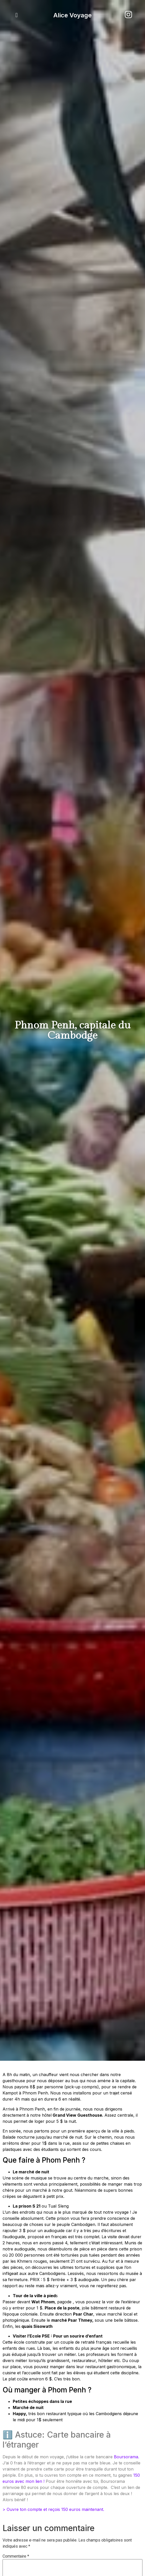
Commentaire (16, 2556)
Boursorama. (126, 2456)
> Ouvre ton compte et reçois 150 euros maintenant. (53, 2509)
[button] (16, 15)
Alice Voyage (72, 15)
